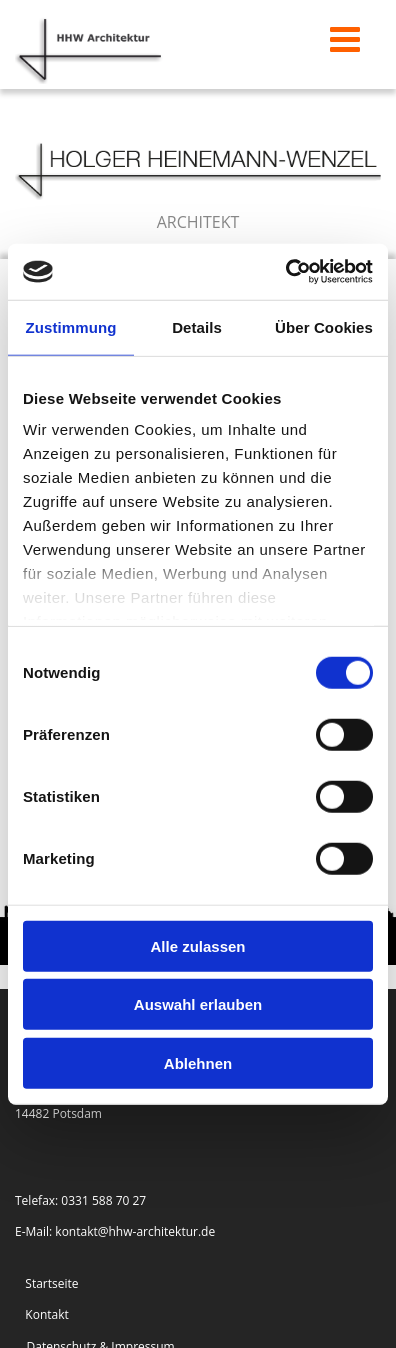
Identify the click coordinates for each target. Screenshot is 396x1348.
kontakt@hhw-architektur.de (135, 1231)
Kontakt (46, 1314)
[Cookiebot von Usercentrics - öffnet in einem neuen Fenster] (285, 272)
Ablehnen (198, 1062)
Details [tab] (197, 326)
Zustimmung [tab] (71, 326)
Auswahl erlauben (198, 1004)
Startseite (51, 1283)
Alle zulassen (197, 945)
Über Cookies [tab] (324, 326)
